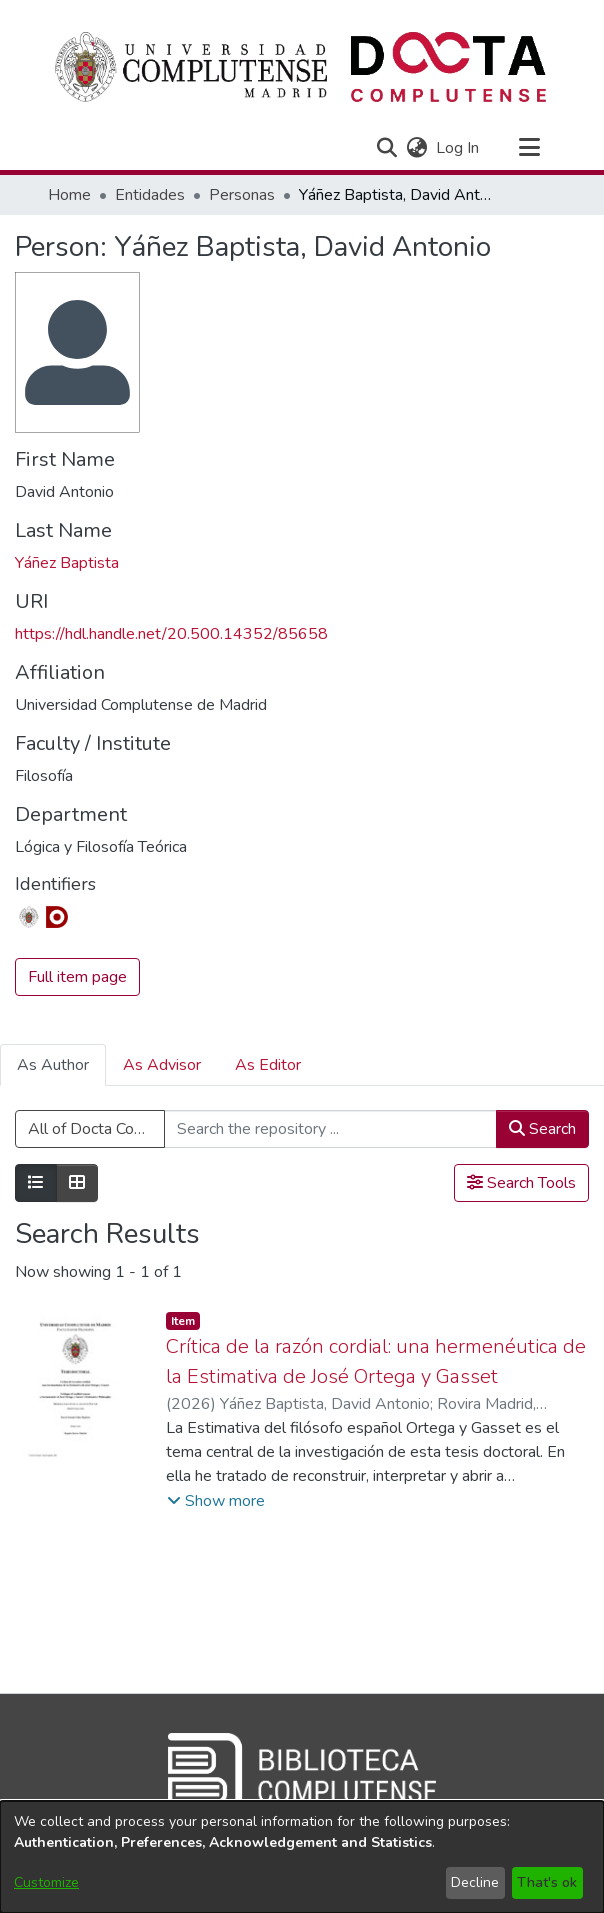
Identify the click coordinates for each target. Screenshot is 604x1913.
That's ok (547, 1882)
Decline (475, 1882)
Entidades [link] (150, 195)
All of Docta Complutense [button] (96, 1129)
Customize (46, 1882)
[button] (386, 148)
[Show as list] (36, 1183)
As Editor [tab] (268, 1065)
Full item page (77, 977)
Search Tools (521, 1183)
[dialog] (302, 1857)
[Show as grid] (77, 1183)
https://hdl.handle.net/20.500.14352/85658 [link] (171, 634)
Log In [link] (458, 148)
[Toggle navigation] (529, 148)
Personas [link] (242, 195)
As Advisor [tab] (162, 1065)
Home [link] (69, 195)
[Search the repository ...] (330, 1129)
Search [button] (542, 1129)
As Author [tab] (53, 1065)
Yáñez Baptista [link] (67, 563)
